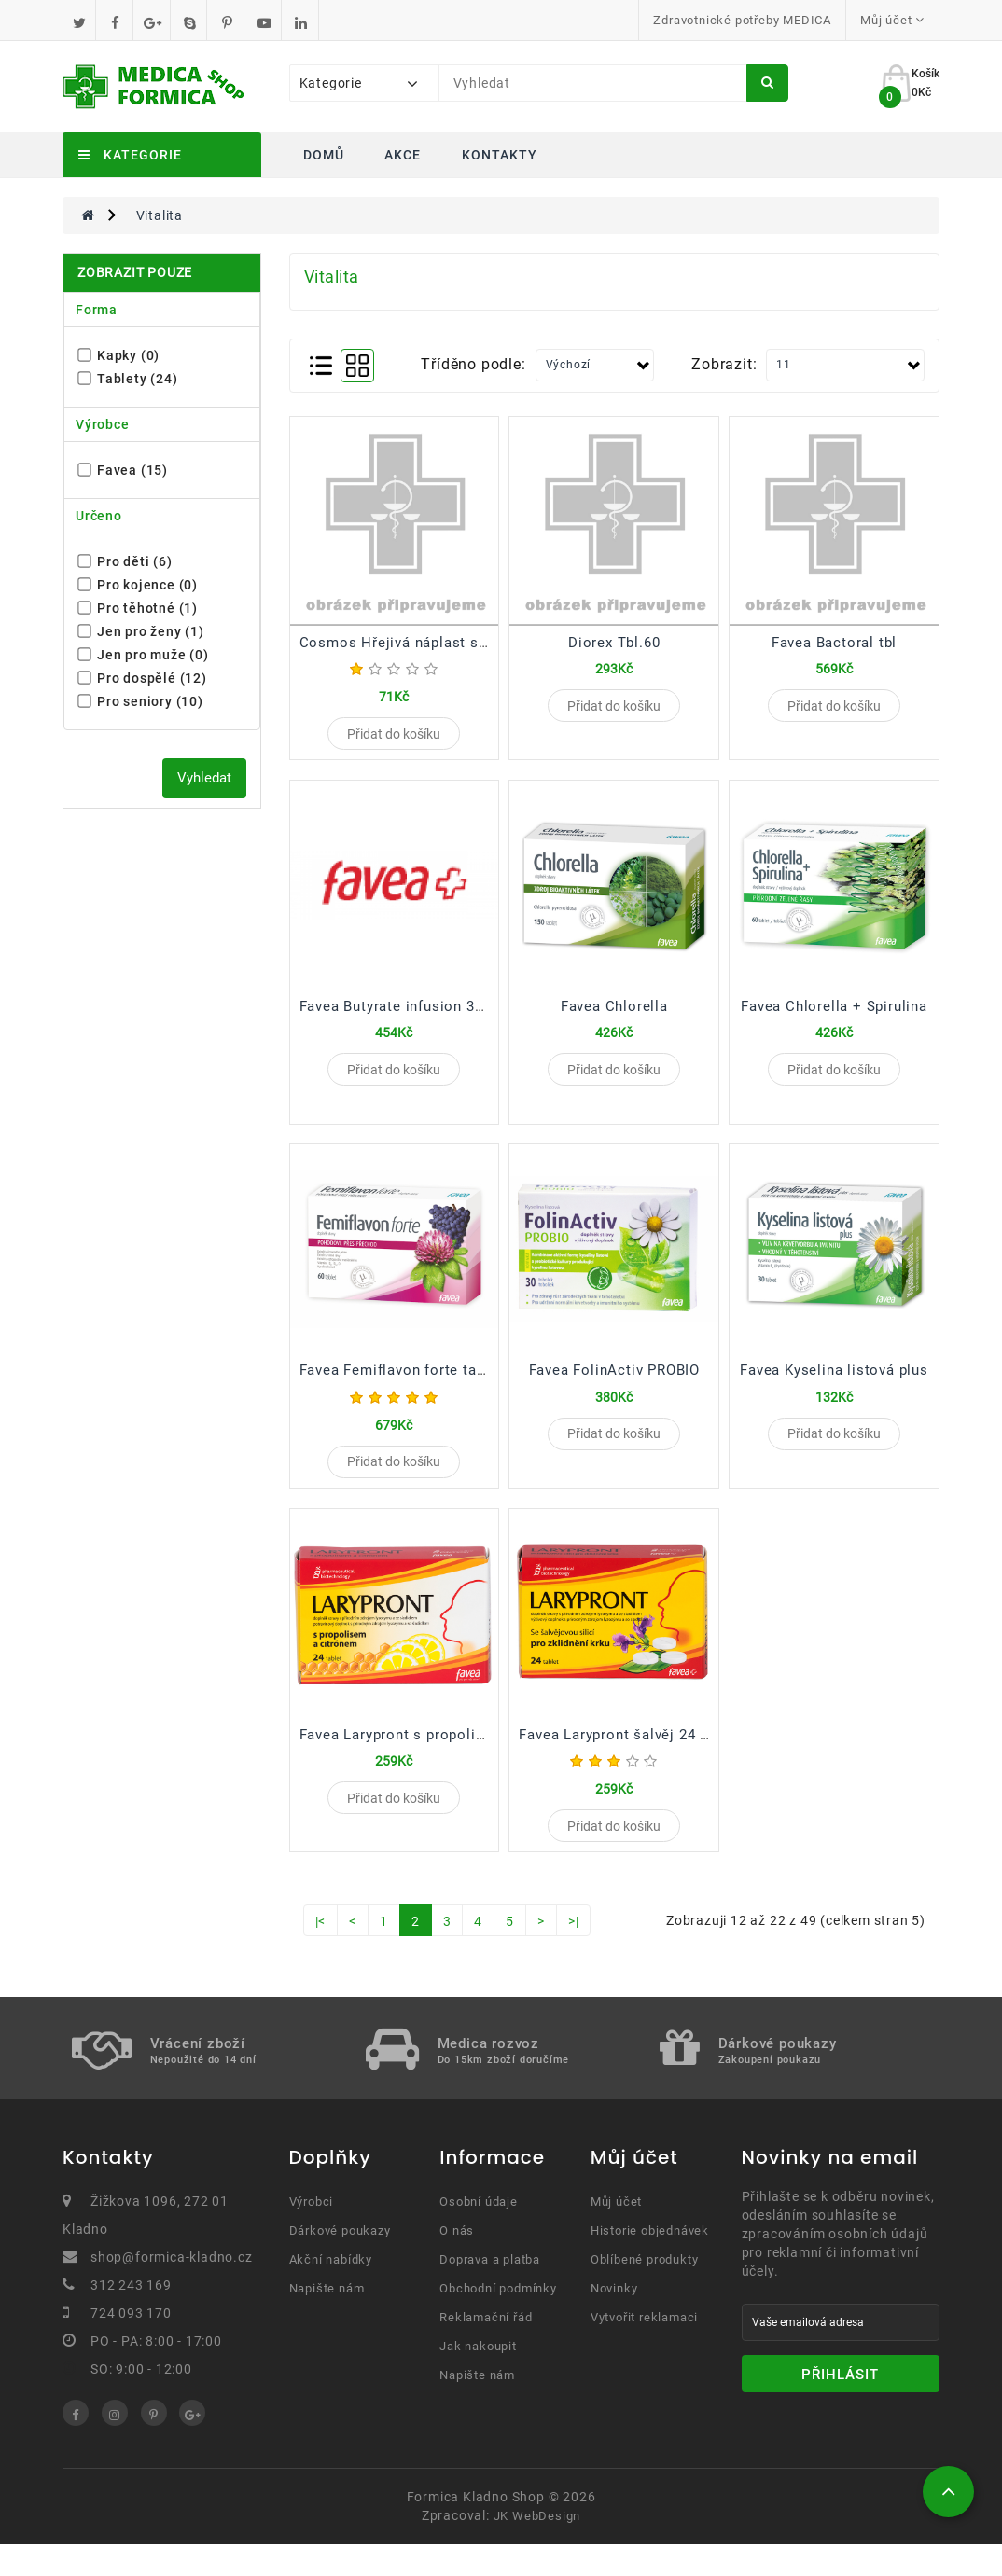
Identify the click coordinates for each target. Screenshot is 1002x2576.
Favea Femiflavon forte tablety (404, 1386)
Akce (402, 154)
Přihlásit (840, 2406)
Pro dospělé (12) (142, 678)
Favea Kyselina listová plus (834, 1386)
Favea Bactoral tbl (834, 642)
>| (573, 1953)
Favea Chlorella (614, 1013)
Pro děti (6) (125, 561)
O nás (456, 2262)
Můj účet (616, 2233)
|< (321, 1953)
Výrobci (311, 2233)
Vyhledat (204, 777)
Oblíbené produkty (645, 2291)
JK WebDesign (537, 2548)
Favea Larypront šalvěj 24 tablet (629, 1758)
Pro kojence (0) (138, 584)
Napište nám (327, 2320)
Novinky (614, 2320)
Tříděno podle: (473, 364)
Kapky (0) (119, 355)
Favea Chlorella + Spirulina (834, 1013)
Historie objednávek (650, 2262)
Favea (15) (123, 470)
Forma (97, 309)
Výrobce (103, 424)
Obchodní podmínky (498, 2320)
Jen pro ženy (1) (141, 631)
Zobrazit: (724, 364)
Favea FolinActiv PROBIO (614, 1386)
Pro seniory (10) (140, 701)
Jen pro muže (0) (143, 654)
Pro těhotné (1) (138, 608)
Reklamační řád (485, 2349)
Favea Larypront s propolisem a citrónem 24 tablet (474, 1758)
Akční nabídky (330, 2291)
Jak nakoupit (478, 2378)
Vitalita (159, 215)
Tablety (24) (128, 378)
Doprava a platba (489, 2291)
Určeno (99, 515)
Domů (323, 154)
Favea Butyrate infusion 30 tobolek (419, 1013)
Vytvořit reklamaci (644, 2349)
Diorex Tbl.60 (614, 642)
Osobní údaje (478, 2233)
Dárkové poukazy (340, 2262)
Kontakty (499, 154)
